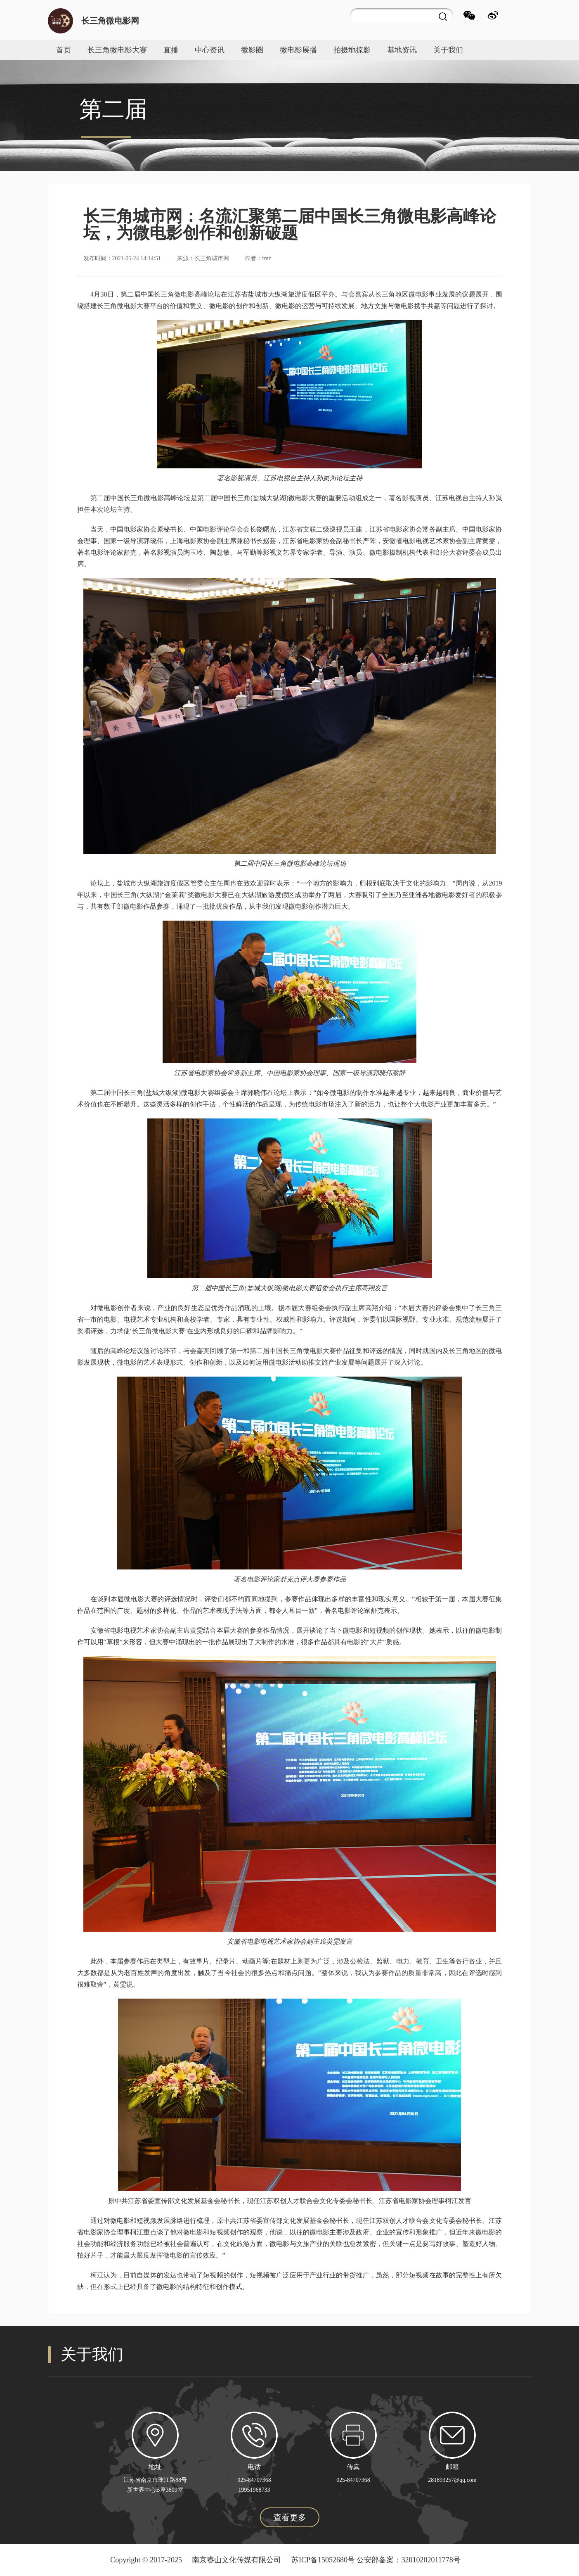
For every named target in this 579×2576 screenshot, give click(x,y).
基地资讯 (402, 50)
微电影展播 (298, 50)
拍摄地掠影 (352, 50)
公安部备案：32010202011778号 (408, 2560)
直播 (170, 50)
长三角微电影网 (110, 20)
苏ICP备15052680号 (323, 2560)
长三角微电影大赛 (117, 50)
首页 (63, 50)
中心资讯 (210, 50)
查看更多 (289, 2517)
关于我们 (448, 50)
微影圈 (252, 50)
